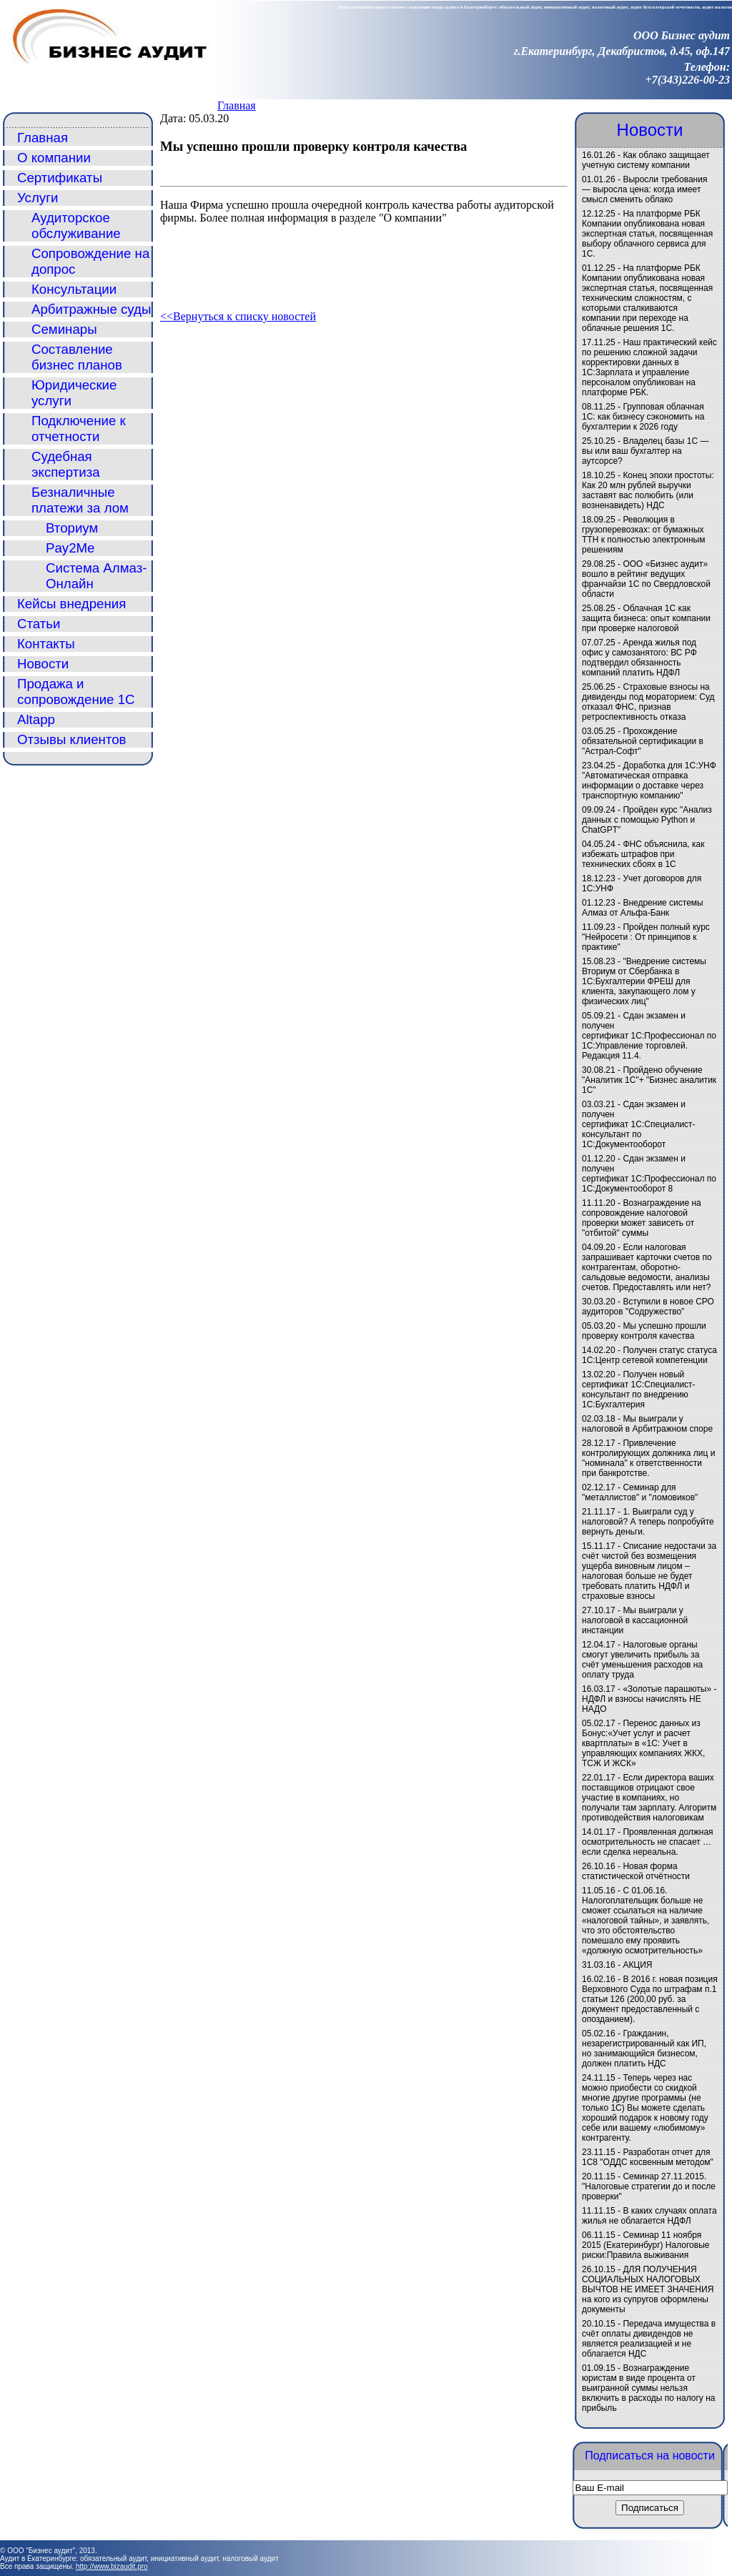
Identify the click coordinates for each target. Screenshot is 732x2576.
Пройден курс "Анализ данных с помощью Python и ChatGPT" (647, 820)
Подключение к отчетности (78, 428)
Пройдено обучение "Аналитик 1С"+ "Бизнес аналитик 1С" (649, 1080)
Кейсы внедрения (71, 603)
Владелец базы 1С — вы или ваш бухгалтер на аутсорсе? (645, 451)
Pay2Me (70, 547)
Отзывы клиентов (72, 739)
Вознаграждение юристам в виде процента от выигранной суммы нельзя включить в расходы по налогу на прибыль (648, 2388)
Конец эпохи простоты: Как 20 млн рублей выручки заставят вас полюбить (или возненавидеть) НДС (648, 490)
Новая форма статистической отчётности (636, 1871)
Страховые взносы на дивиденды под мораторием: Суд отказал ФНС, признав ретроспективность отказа (648, 702)
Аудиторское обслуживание (76, 225)
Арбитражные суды (91, 309)
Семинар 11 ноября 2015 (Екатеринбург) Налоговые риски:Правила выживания (645, 2245)
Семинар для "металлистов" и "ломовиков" (640, 1492)
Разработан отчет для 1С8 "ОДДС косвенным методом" (647, 2157)
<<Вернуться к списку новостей (238, 316)
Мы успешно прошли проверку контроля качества (644, 1331)
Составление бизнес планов (76, 357)
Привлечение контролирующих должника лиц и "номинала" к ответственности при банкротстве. (648, 1458)
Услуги (37, 197)
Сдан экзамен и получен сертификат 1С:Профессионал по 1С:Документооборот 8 (649, 1174)
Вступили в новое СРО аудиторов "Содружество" (648, 1307)
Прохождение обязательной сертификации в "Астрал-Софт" (642, 741)
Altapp (36, 719)
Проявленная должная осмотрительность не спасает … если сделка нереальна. (647, 1842)
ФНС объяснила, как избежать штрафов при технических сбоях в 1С (643, 854)
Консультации (74, 289)
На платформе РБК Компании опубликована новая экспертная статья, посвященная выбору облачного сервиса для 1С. (647, 234)
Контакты (46, 643)
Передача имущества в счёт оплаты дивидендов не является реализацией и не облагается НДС (649, 2339)
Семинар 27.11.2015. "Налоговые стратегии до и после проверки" (649, 2186)
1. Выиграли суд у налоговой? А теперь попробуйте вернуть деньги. (648, 1522)
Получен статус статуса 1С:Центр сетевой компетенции (649, 1355)
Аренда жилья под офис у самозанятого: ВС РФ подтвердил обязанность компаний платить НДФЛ (639, 658)
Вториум (72, 527)
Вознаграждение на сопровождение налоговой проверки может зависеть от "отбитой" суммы (641, 1218)
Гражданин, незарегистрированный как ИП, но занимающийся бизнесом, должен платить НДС (644, 2048)
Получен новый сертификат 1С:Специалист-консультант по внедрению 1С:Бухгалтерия (639, 1389)
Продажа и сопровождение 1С (76, 691)
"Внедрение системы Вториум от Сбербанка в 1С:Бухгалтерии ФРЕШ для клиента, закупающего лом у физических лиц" (644, 981)
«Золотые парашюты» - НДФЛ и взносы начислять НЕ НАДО (649, 1699)
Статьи (38, 623)
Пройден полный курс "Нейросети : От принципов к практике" (646, 937)
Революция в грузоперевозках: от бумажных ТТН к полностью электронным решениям (643, 535)
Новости (43, 663)
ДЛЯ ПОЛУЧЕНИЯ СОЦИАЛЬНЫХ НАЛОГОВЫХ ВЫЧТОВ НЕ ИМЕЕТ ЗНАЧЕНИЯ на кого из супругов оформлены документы (647, 2289)
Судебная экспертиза (65, 464)
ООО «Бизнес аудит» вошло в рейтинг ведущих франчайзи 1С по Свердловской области (646, 579)
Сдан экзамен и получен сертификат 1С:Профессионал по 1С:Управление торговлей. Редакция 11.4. (649, 1036)
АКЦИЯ (637, 1965)
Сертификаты (59, 177)
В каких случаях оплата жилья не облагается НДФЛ (649, 2216)
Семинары (64, 329)
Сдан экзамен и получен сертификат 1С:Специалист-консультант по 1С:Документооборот (639, 1124)
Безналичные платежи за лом (80, 500)
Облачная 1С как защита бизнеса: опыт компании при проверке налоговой (646, 618)
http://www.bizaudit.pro (112, 2566)
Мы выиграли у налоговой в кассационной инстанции (635, 1620)
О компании (54, 157)
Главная (236, 105)
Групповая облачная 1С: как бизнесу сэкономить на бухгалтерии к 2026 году (643, 417)
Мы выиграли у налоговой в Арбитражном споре (647, 1424)
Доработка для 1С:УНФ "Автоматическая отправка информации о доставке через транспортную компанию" (649, 781)
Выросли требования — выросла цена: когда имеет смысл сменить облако (644, 189)
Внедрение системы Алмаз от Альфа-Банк (642, 908)
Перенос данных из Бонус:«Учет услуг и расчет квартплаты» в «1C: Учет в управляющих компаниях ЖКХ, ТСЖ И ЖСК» (643, 1743)
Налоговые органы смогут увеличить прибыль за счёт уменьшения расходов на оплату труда (642, 1660)
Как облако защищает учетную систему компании (646, 160)
